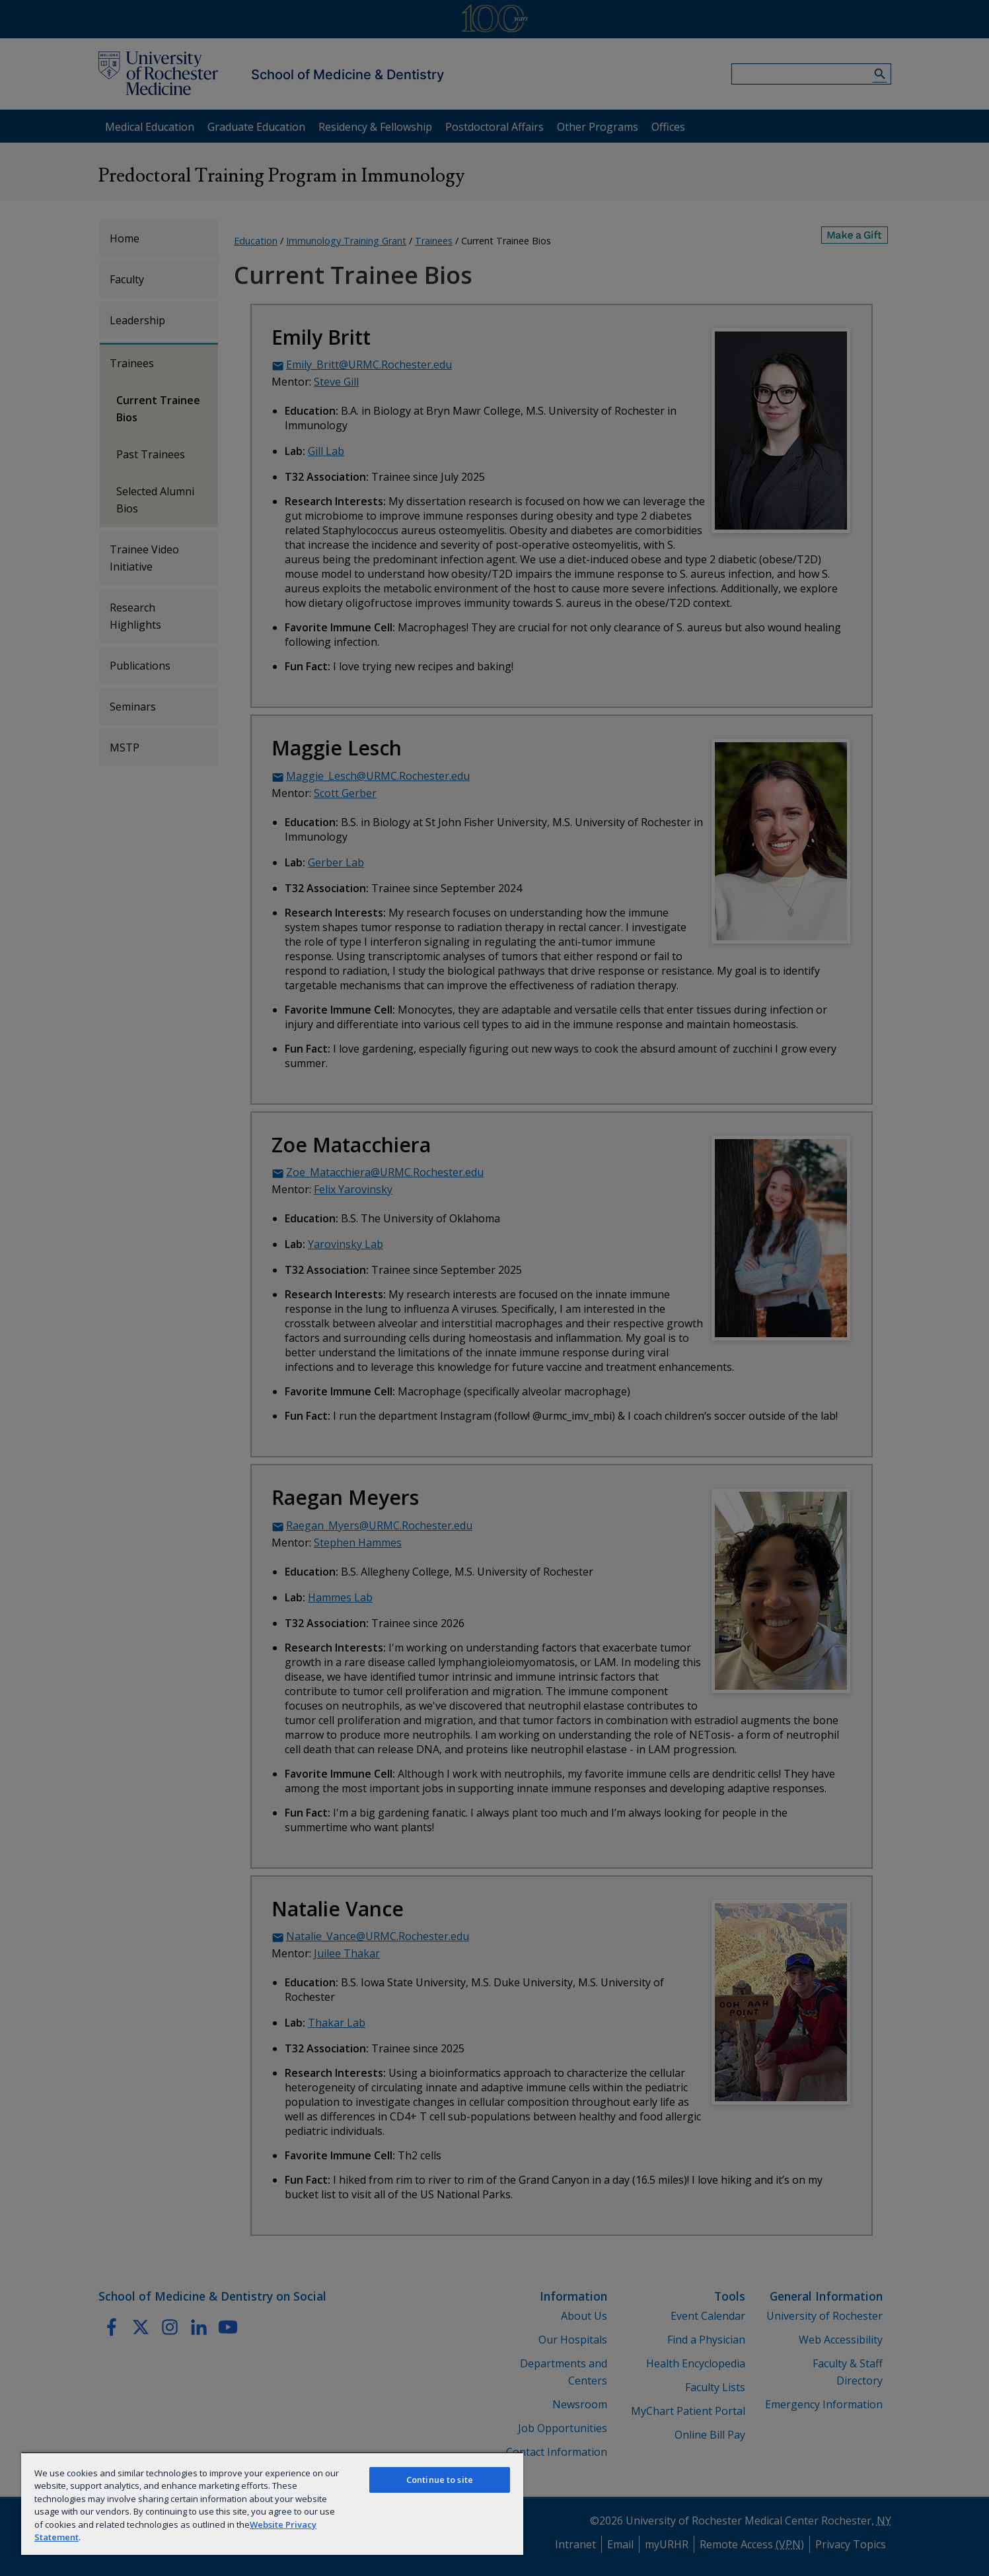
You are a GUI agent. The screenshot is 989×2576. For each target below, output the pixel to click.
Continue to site (439, 2480)
